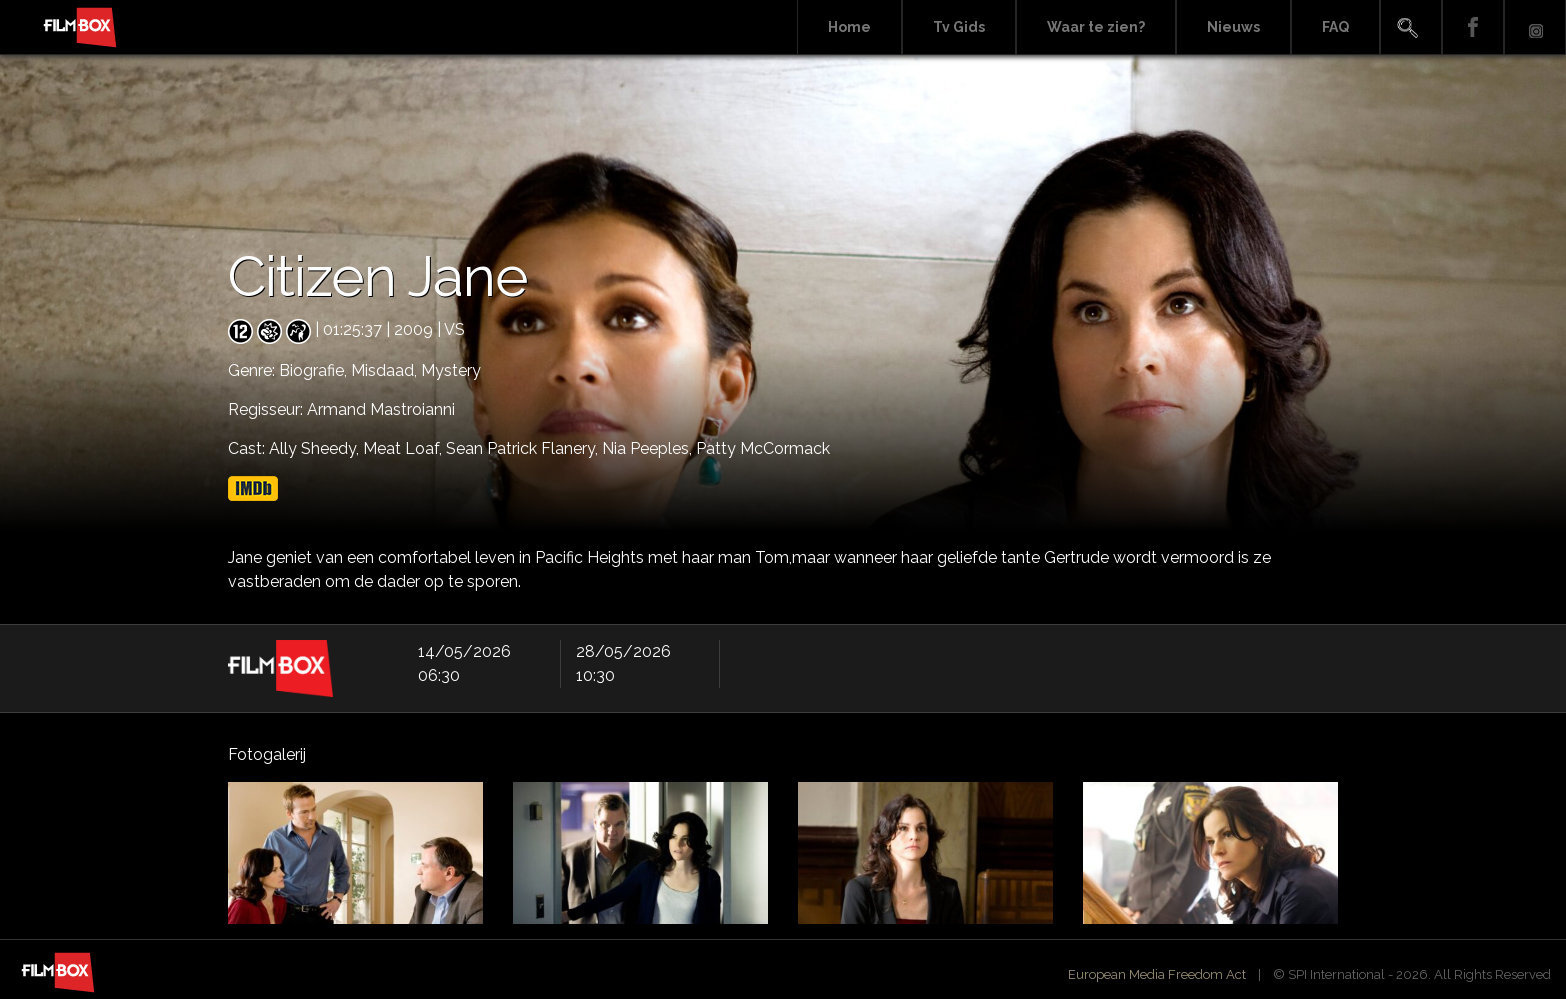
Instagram (1535, 27)
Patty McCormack (763, 448)
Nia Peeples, (649, 448)
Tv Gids (959, 27)
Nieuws (1233, 27)
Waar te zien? (1096, 27)
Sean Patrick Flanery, (524, 448)
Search (1411, 27)
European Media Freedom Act (1157, 974)
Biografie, (315, 370)
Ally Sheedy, (316, 448)
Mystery (451, 370)
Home (849, 27)
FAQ (1335, 27)
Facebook (1473, 27)
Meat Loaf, (404, 448)
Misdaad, (386, 370)
